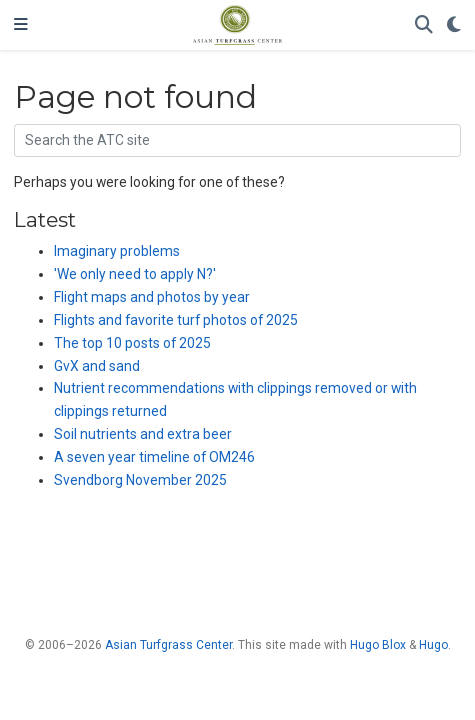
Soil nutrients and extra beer (143, 434)
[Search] (424, 25)
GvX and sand (97, 366)
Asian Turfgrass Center (168, 645)
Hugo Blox (378, 645)
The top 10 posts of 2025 (132, 343)
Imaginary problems (117, 251)
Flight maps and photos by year (152, 297)
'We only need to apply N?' (135, 274)
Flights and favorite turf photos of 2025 (176, 320)
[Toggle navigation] (21, 25)
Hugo (433, 645)
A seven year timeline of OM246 (154, 457)
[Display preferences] (454, 25)
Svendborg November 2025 (140, 480)
